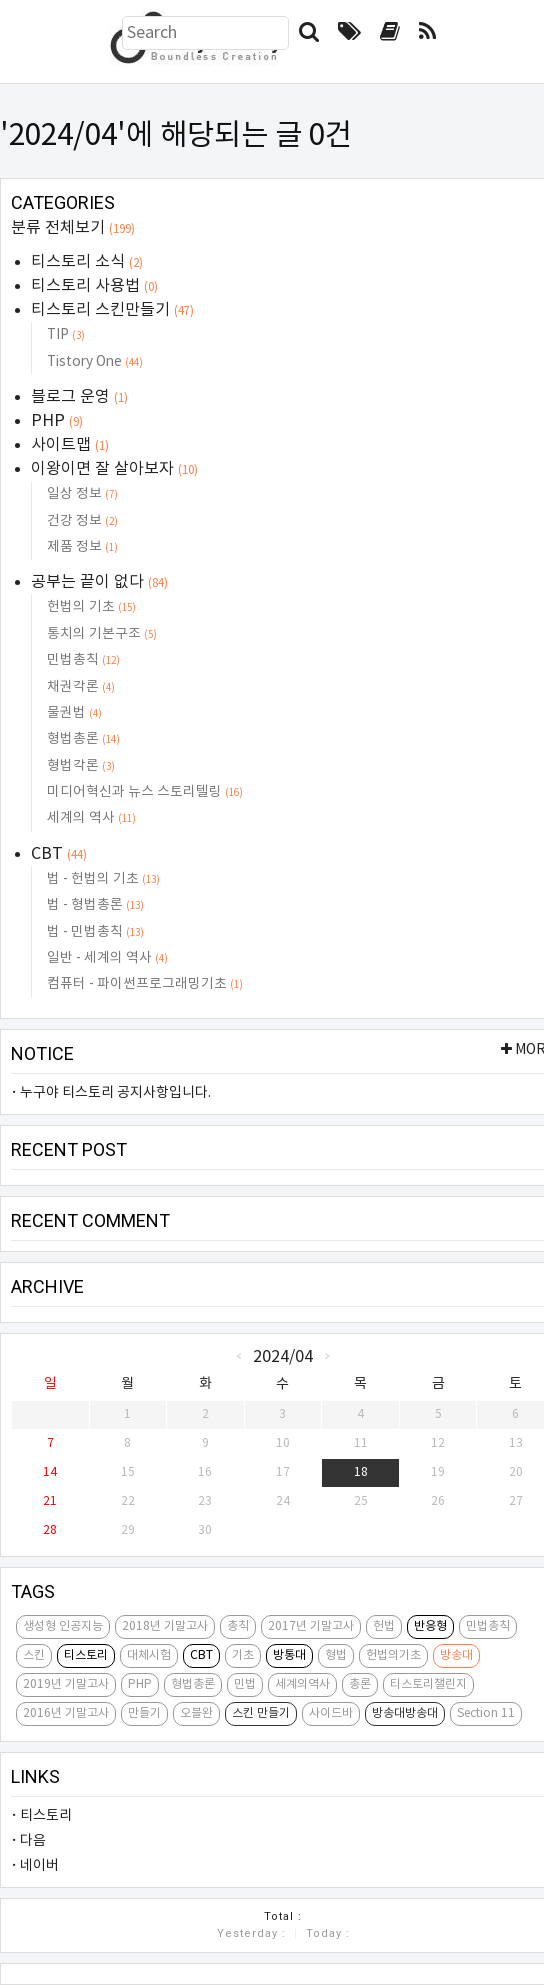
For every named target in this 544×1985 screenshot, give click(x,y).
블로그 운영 (79, 397)
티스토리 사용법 (94, 286)
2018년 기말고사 (165, 1626)
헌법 (384, 1626)
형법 (336, 1655)
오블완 (196, 1713)
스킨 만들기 (261, 1713)
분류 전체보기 (73, 228)
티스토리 (86, 1655)
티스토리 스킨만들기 (112, 310)
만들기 (144, 1713)
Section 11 (486, 1713)
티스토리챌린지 (428, 1684)
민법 (245, 1684)
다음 (33, 1841)
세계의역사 (302, 1684)
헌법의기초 (393, 1655)
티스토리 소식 (87, 262)
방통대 (289, 1655)
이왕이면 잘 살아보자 (114, 469)
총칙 (238, 1626)
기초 (243, 1655)
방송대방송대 (405, 1713)
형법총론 (193, 1684)
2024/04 (283, 1356)
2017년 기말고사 (311, 1626)
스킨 (34, 1655)
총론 (360, 1684)
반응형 (430, 1626)
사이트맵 (70, 445)
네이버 (39, 1866)
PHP (57, 421)
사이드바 (331, 1713)
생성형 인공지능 (63, 1626)
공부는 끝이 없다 (99, 582)
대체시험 (149, 1655)
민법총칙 (488, 1626)
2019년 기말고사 (66, 1684)
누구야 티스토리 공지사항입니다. (115, 1093)
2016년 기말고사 (66, 1713)
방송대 (456, 1655)
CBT (59, 854)
